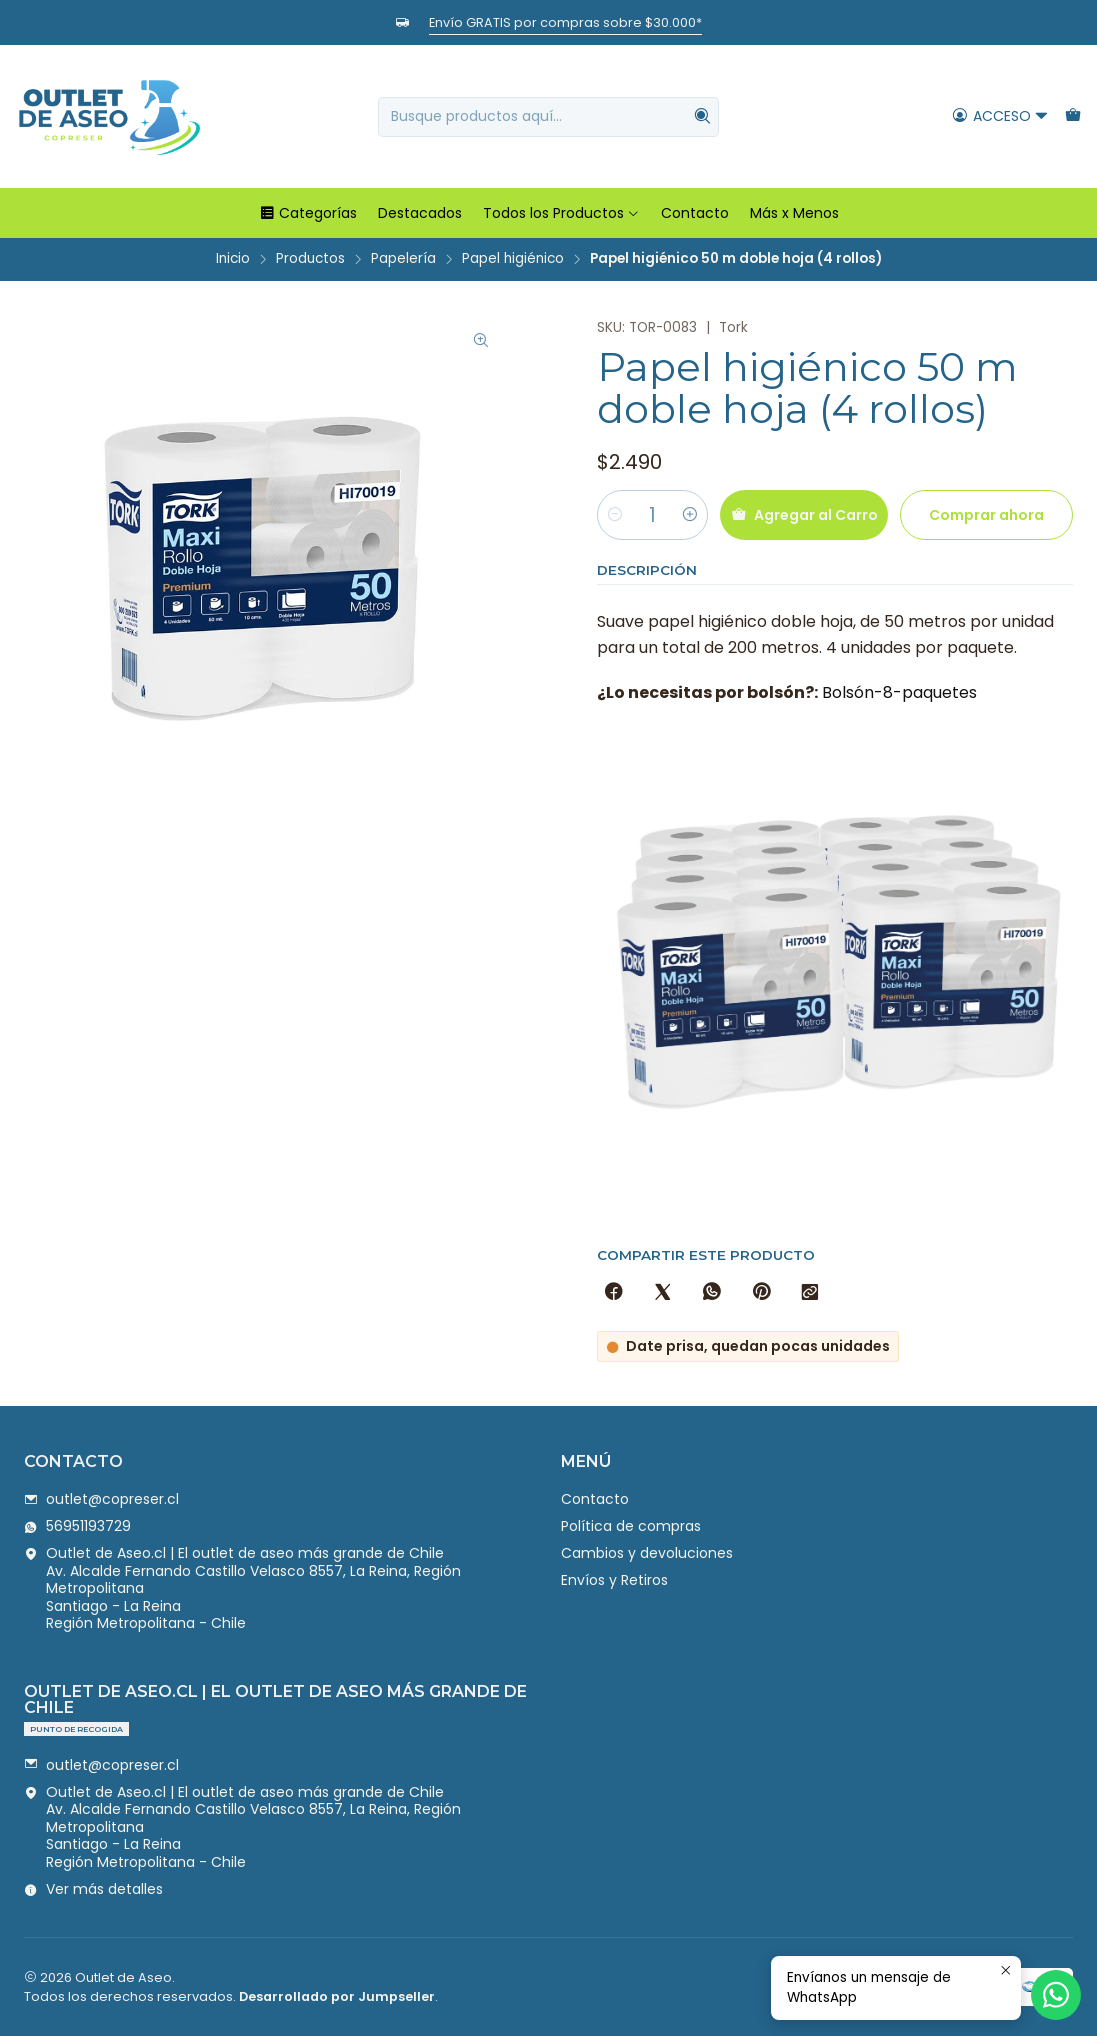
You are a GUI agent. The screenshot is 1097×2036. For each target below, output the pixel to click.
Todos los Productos (561, 213)
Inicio (233, 259)
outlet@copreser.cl (101, 1499)
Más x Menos (794, 213)
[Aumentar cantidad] (690, 515)
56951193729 (77, 1526)
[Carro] (1073, 116)
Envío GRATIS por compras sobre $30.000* (565, 22)
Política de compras (631, 1526)
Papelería (403, 259)
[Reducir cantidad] (615, 515)
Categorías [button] (308, 213)
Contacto (695, 213)
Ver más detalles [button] (93, 1889)
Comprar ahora (986, 515)
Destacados (420, 213)
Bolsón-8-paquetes (899, 692)
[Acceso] (1000, 116)
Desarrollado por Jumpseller (337, 1996)
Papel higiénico (513, 259)
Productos (310, 259)
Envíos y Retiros (614, 1580)
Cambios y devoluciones (647, 1553)
